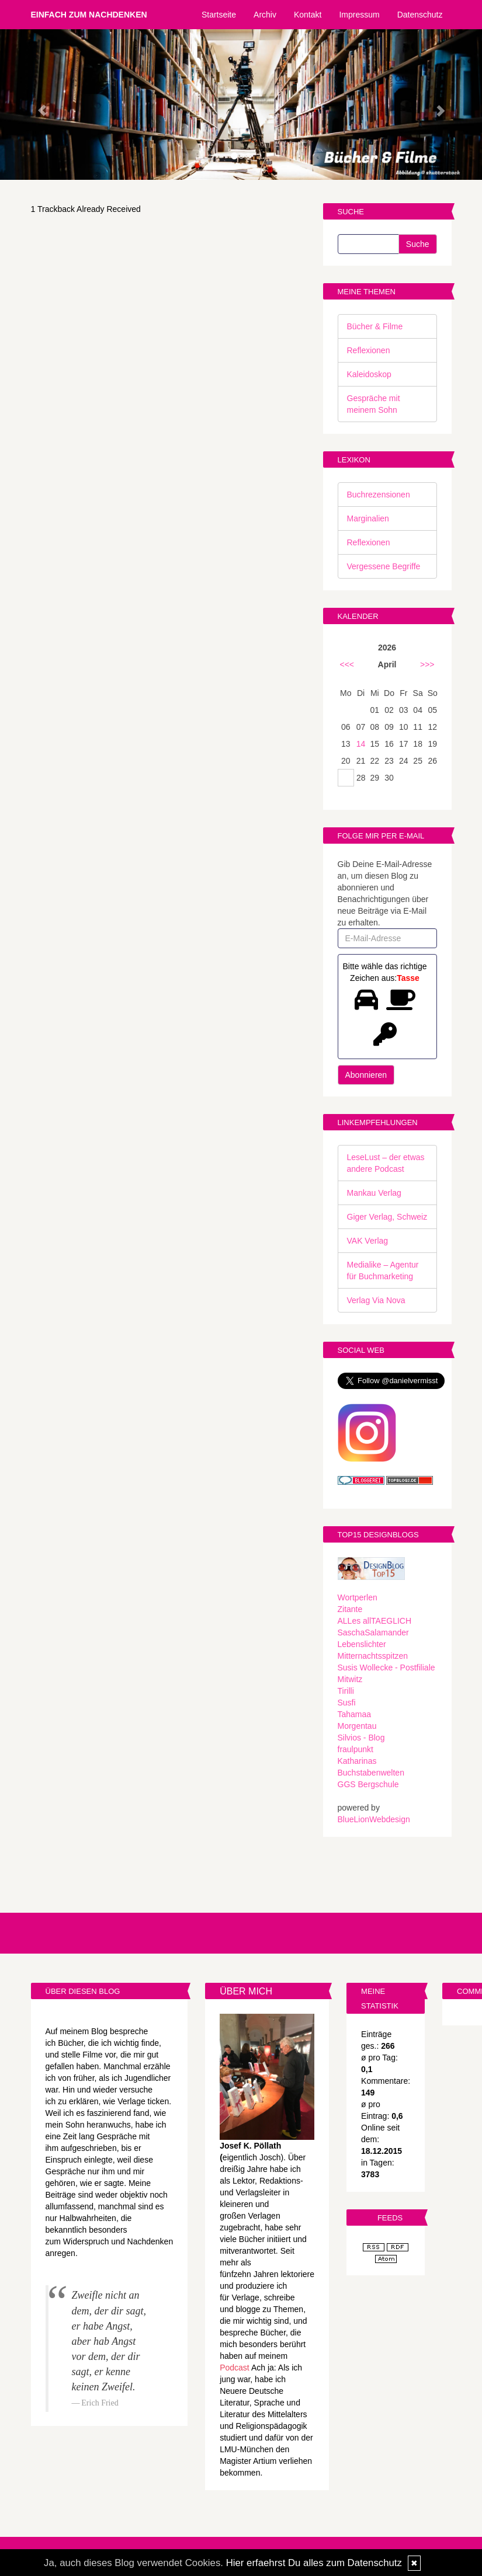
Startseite (219, 14)
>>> (427, 664)
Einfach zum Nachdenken (89, 14)
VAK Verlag (368, 1240)
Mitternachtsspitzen (373, 1656)
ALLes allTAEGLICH (375, 1620)
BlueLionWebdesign (374, 1819)
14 (361, 744)
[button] (36, 104)
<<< (347, 664)
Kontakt (307, 14)
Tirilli (346, 1691)
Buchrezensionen (378, 494)
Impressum (359, 14)
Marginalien (368, 518)
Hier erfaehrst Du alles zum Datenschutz (314, 2562)
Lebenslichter (362, 1644)
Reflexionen (368, 350)
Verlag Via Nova (376, 1300)
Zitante (350, 1609)
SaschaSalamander (373, 1632)
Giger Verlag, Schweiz (387, 1216)
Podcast (234, 2367)
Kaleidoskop (369, 374)
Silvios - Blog (361, 1737)
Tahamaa (355, 1714)
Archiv (265, 14)
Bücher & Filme (375, 326)
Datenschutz (420, 14)
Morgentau (357, 1726)
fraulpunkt (355, 1749)
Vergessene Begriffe (384, 566)
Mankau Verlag (374, 1193)
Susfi (347, 1702)
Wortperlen (357, 1597)
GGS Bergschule (368, 1784)
